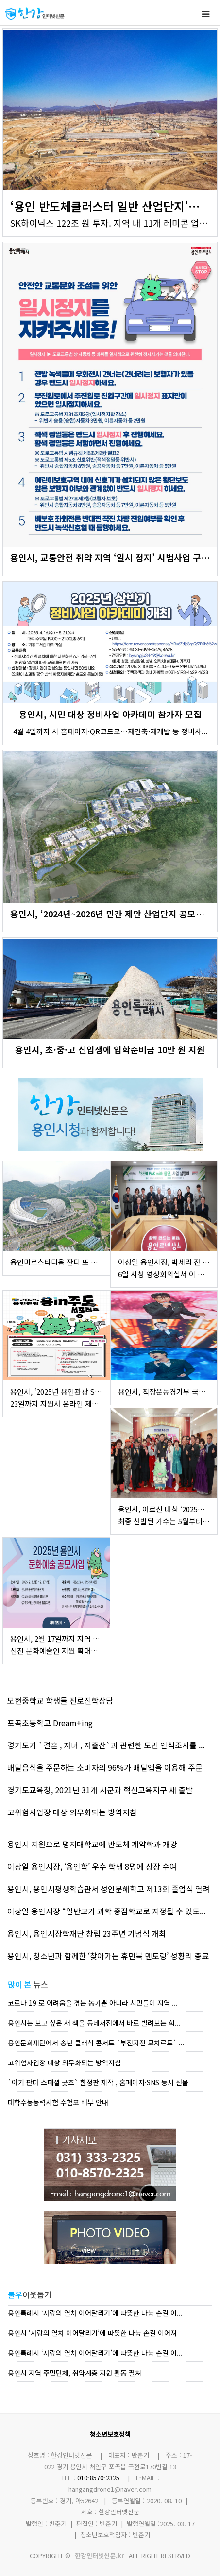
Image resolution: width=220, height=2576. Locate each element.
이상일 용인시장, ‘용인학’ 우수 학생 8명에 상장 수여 (92, 1866)
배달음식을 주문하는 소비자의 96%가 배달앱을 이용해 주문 (105, 1767)
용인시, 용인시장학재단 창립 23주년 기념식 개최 (86, 1933)
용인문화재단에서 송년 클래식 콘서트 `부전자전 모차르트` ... (96, 2042)
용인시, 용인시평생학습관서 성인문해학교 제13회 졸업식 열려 (108, 1889)
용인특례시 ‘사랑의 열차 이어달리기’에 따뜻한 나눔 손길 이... (95, 2313)
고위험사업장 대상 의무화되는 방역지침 (72, 1812)
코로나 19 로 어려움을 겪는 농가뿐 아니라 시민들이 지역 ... (93, 2003)
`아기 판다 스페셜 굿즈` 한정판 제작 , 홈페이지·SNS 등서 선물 (98, 2082)
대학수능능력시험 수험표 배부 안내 (58, 2102)
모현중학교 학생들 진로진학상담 (60, 1700)
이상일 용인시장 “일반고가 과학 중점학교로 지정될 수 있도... (106, 1911)
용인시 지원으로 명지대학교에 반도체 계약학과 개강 (92, 1844)
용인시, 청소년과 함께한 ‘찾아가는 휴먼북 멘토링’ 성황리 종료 (108, 1955)
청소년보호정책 (110, 2434)
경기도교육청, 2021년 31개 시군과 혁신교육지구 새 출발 (100, 1789)
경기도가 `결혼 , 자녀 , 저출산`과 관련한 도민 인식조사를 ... (105, 1745)
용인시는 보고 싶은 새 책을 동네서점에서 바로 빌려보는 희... (94, 2023)
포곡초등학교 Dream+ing (50, 1722)
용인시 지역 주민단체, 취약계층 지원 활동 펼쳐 (74, 2372)
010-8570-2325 (98, 2477)
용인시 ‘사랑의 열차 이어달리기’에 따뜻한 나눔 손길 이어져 (92, 2333)
